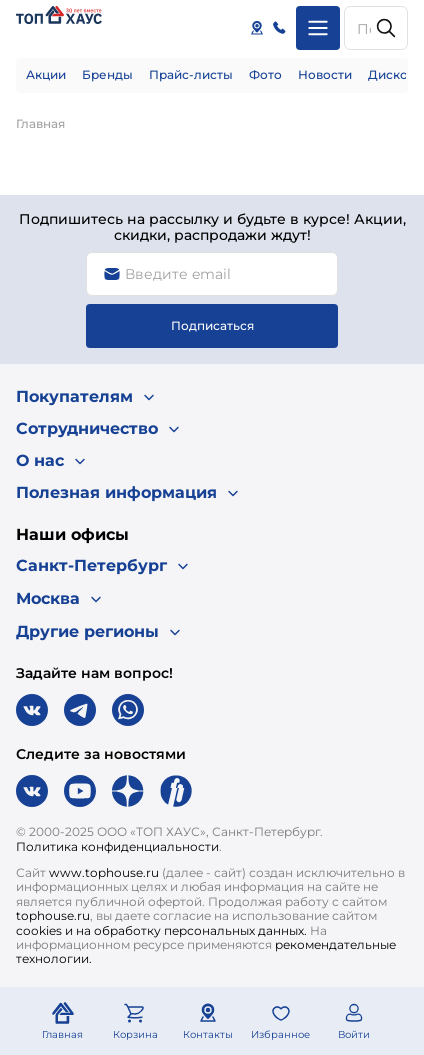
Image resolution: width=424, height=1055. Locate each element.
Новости (325, 74)
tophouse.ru (53, 915)
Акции (46, 74)
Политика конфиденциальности (117, 846)
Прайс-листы (191, 74)
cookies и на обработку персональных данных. (161, 930)
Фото (265, 74)
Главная (40, 123)
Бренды (107, 74)
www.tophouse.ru (104, 872)
